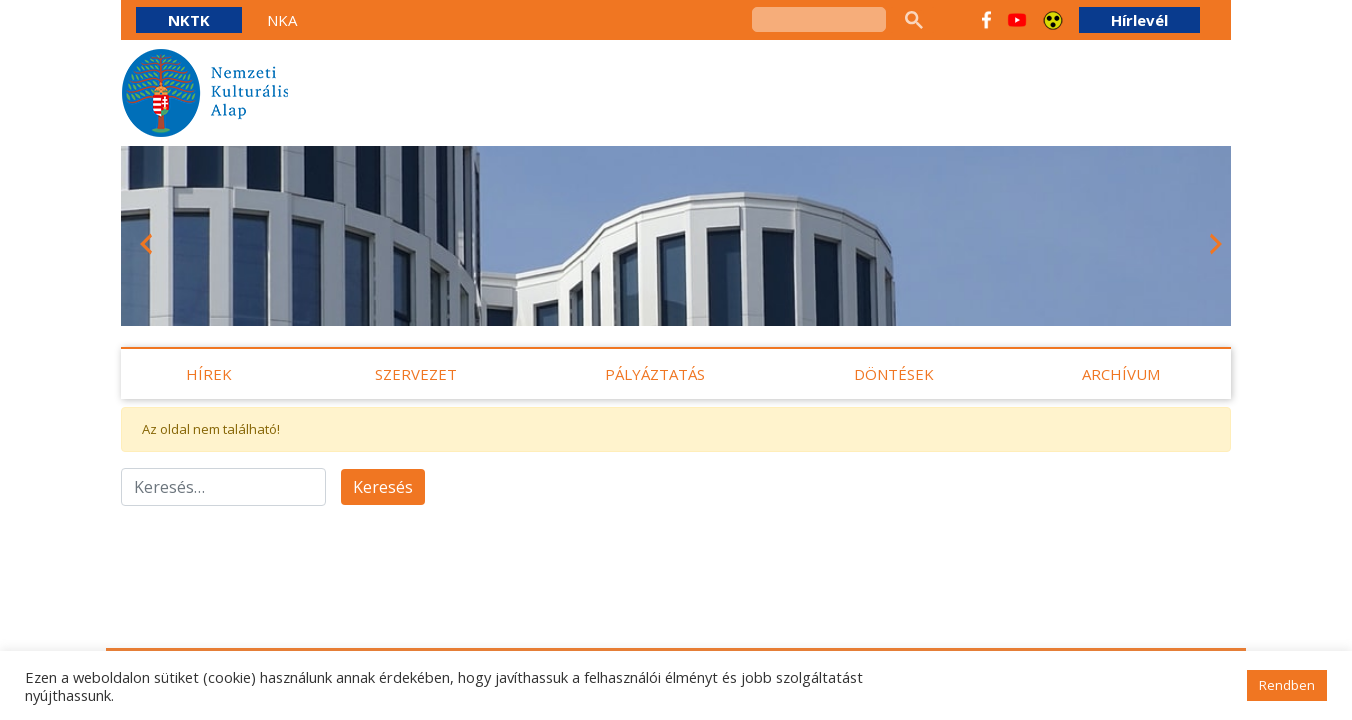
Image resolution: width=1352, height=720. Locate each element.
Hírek (209, 374)
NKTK (189, 20)
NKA (282, 20)
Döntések (894, 374)
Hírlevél (1139, 20)
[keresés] (819, 19)
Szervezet (416, 374)
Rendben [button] (1287, 685)
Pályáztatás (655, 374)
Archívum (1121, 374)
